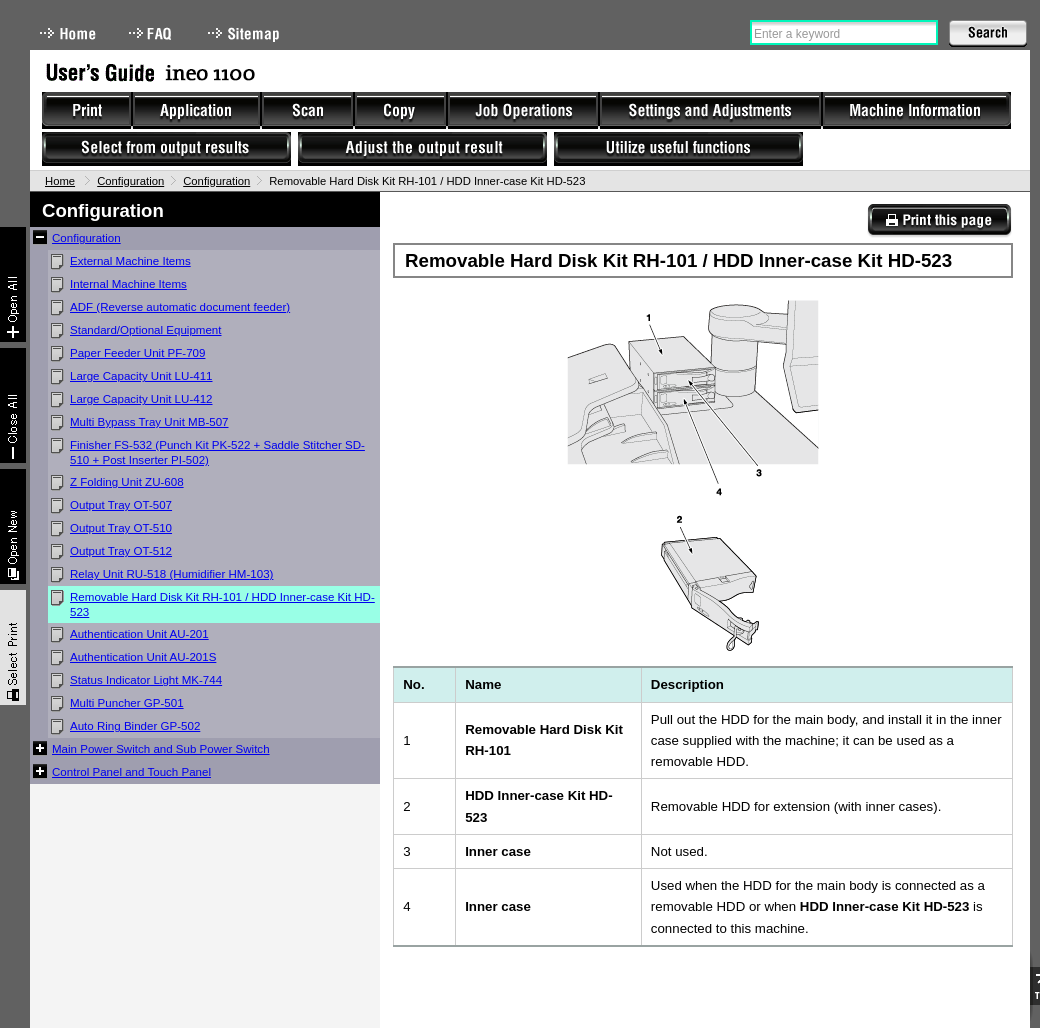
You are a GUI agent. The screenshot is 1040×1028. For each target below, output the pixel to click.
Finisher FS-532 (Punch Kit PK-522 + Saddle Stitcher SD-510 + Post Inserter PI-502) (217, 452)
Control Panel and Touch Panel (131, 772)
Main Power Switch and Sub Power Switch (161, 749)
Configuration (130, 181)
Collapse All (13, 405)
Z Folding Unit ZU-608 (127, 482)
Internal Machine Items (128, 284)
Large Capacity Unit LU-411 (141, 376)
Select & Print (13, 647)
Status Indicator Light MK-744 (146, 680)
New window (13, 526)
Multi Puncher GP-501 (127, 703)
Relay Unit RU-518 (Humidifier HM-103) (171, 574)
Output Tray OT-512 (121, 551)
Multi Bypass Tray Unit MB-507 (149, 422)
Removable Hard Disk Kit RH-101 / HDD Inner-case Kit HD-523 (222, 604)
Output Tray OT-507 (121, 505)
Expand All (13, 284)
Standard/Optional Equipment (146, 330)
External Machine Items (130, 261)
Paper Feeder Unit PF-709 (137, 353)
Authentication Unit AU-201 (139, 634)
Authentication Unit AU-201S (143, 657)
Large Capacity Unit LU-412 (141, 399)
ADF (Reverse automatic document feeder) (180, 307)
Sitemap (246, 33)
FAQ (152, 33)
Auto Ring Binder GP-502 (135, 726)
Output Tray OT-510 (121, 528)
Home (68, 33)
